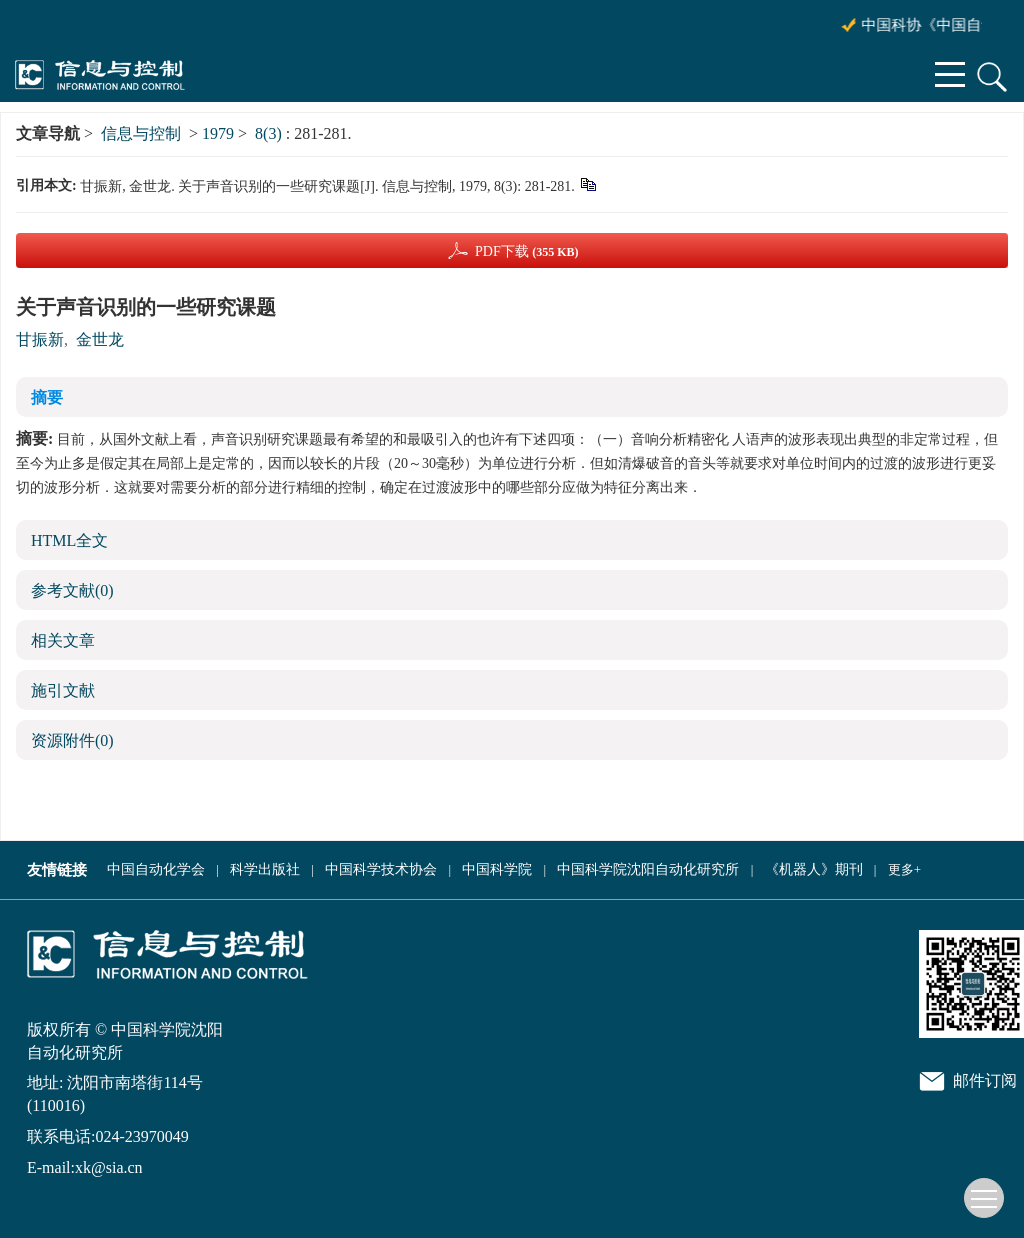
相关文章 (63, 640)
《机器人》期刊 (814, 869)
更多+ (904, 869)
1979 (218, 133)
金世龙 (100, 339)
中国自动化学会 (156, 869)
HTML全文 (69, 540)
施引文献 (63, 690)
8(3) (270, 133)
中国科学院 (497, 869)
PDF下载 (527, 251)
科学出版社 (265, 869)
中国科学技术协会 (381, 869)
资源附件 (72, 740)
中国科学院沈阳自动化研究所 (648, 869)
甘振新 (40, 339)
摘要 (47, 397)
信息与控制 (141, 133)
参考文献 (72, 590)
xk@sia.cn (109, 1167)
